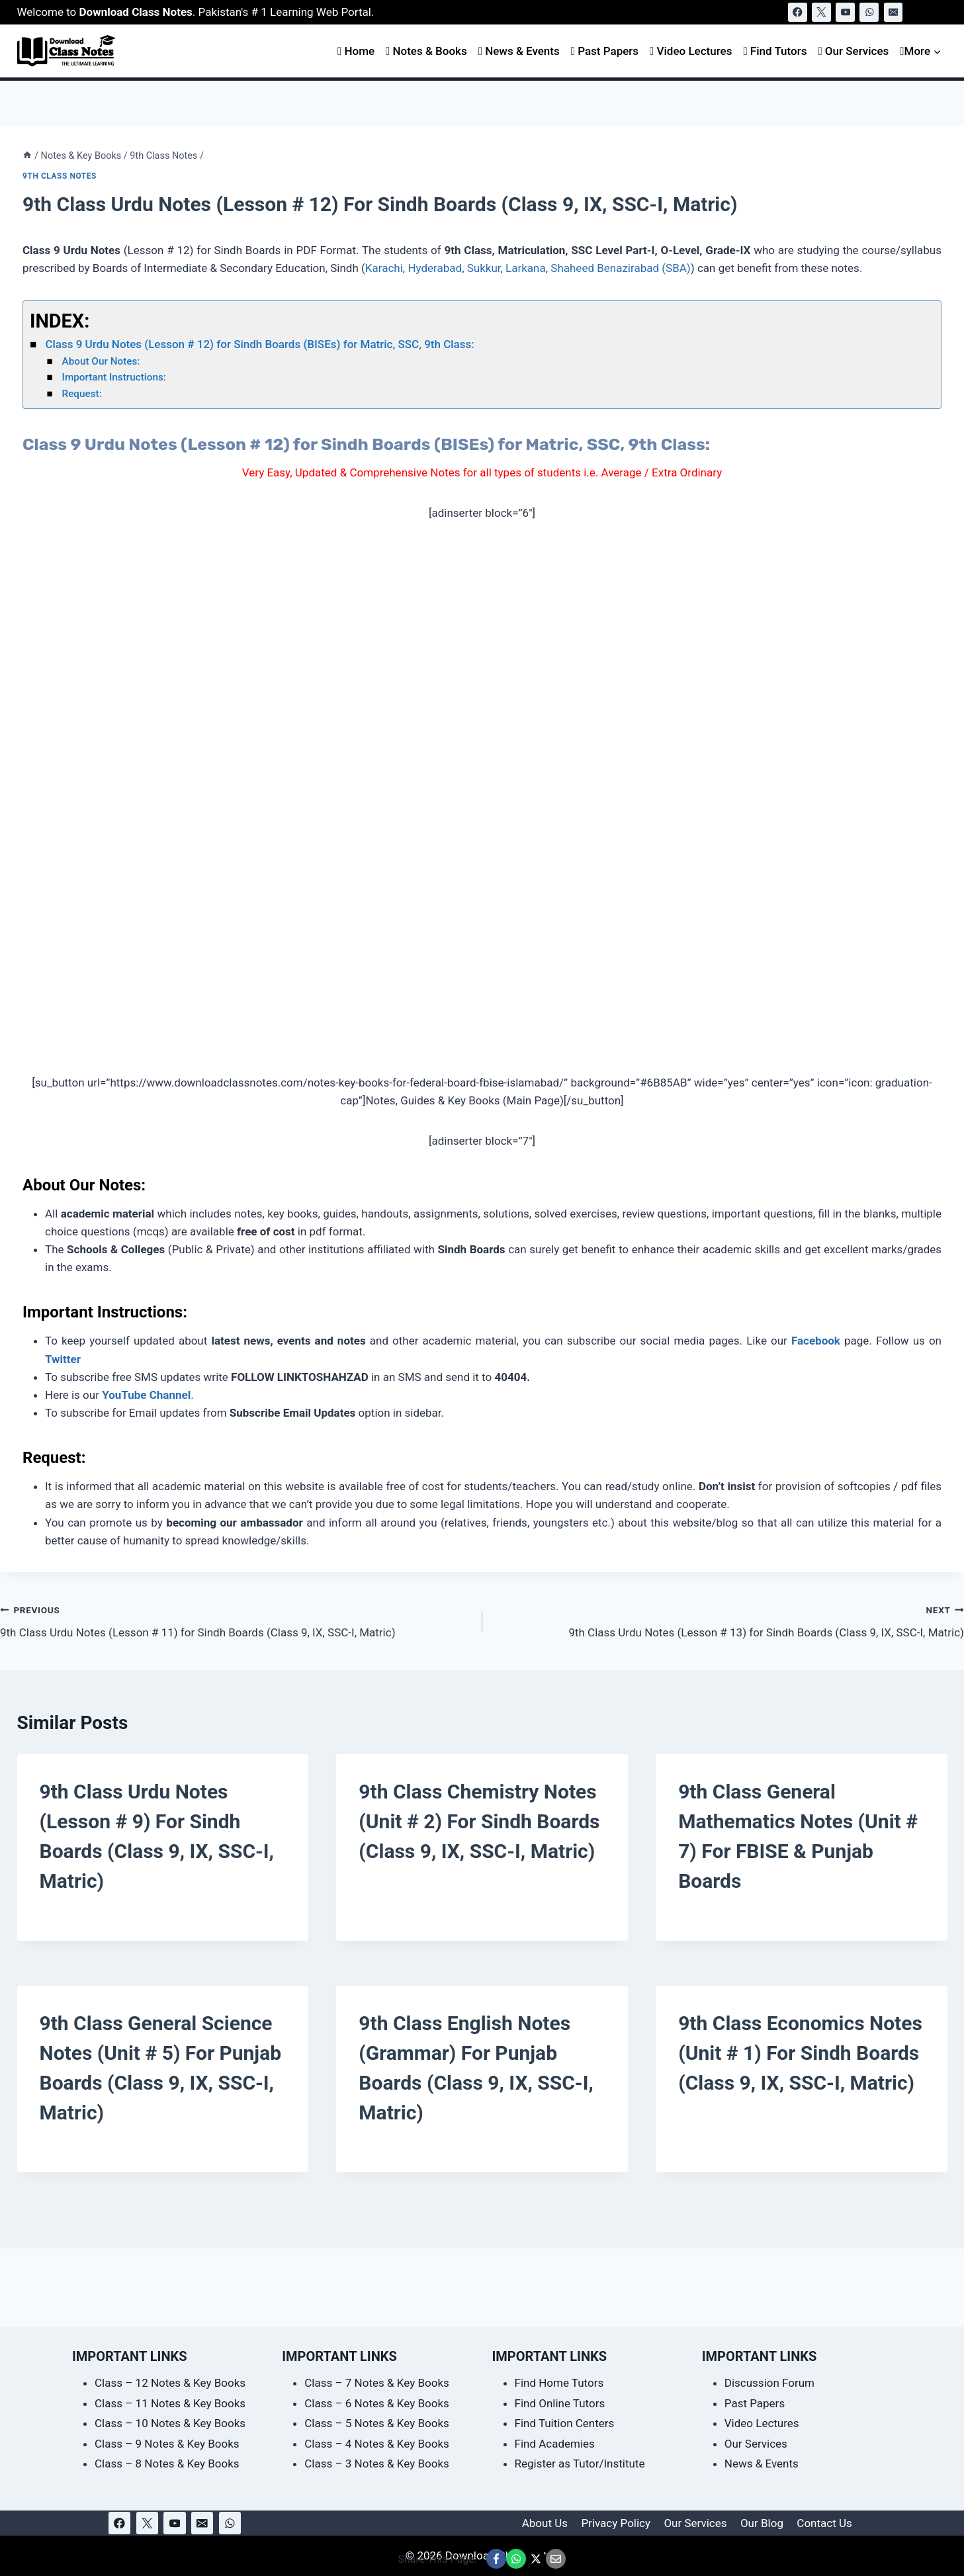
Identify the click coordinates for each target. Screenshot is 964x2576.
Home (355, 51)
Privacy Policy (615, 2523)
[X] (821, 12)
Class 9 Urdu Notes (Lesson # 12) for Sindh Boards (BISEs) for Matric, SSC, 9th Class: (259, 344)
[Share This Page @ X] (536, 2559)
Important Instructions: (114, 377)
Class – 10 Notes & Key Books (170, 2423)
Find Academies (555, 2443)
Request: (82, 394)
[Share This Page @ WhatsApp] (516, 2559)
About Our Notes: (102, 361)
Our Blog (761, 2523)
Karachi (384, 268)
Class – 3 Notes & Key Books (376, 2463)
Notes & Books (426, 51)
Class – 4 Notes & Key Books (376, 2443)
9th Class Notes (59, 176)
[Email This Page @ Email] (556, 2559)
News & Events (519, 51)
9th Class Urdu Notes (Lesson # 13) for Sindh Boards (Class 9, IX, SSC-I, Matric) (729, 1620)
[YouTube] (845, 12)
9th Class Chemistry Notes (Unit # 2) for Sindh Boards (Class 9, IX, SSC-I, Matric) (479, 1821)
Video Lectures (691, 51)
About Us (545, 2523)
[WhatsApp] (869, 12)
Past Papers (604, 51)
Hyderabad (435, 268)
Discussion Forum (769, 2382)
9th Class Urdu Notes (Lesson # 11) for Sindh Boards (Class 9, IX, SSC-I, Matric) (235, 1620)
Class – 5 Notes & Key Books (376, 2423)
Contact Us (824, 2523)
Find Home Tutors (559, 2382)
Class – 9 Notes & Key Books (167, 2443)
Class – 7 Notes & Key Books (376, 2382)
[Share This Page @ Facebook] (496, 2559)
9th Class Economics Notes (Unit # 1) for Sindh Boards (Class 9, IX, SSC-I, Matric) (800, 2053)
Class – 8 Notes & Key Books (167, 2463)
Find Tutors (775, 51)
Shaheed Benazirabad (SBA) (620, 268)
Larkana (525, 268)
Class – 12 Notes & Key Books (170, 2382)
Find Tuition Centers (565, 2423)
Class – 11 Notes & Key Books (170, 2403)
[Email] (893, 12)
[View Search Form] (934, 12)
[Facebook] (797, 12)
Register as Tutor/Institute (580, 2463)
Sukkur (484, 268)
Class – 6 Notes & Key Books (376, 2403)
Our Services (853, 51)
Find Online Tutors (560, 2403)
